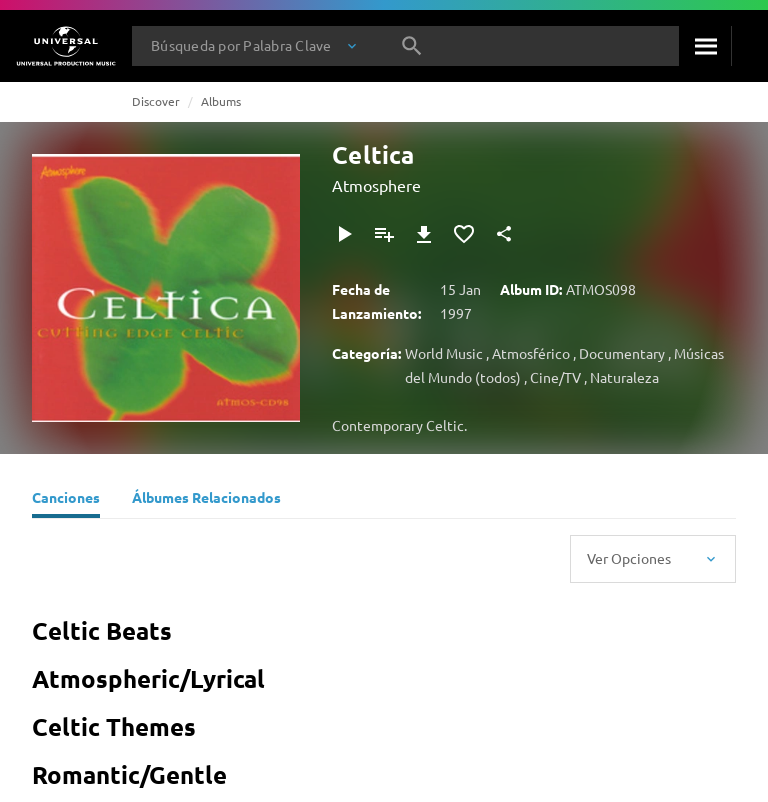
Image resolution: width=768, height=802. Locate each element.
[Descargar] (424, 234)
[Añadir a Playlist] (384, 234)
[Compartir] (504, 234)
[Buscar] (705, 46)
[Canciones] (66, 500)
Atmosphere (376, 185)
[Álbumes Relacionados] (206, 500)
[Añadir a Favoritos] (464, 234)
